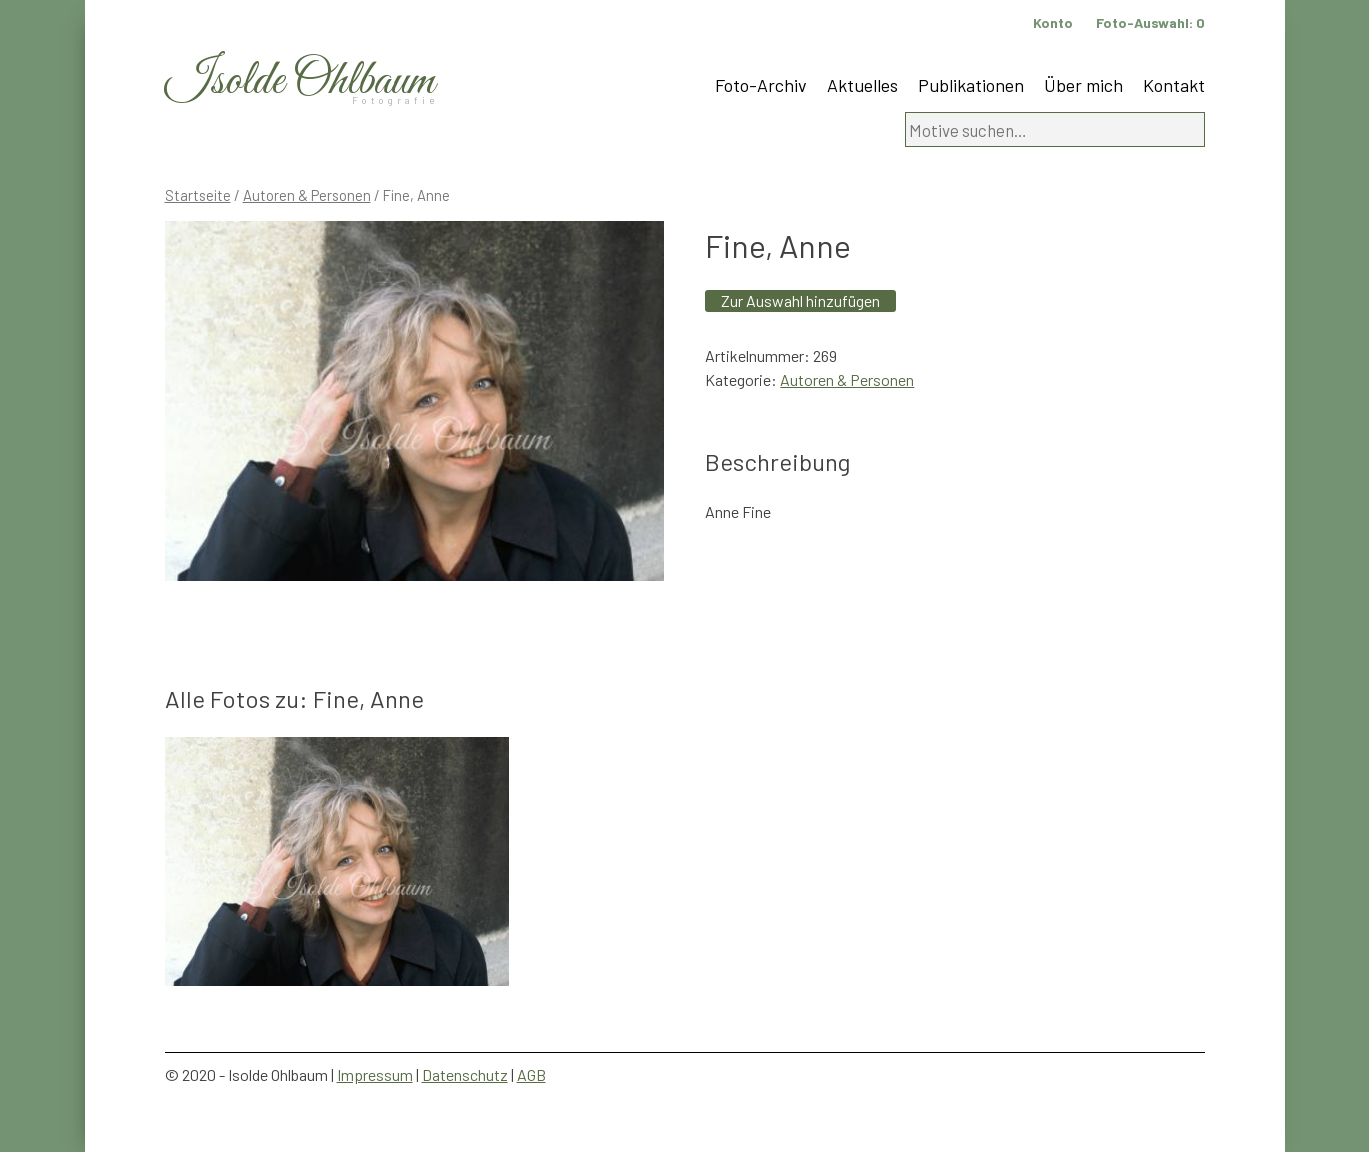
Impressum (375, 1074)
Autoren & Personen (307, 195)
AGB (531, 1074)
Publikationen (971, 85)
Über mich (1083, 85)
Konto (1053, 22)
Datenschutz (465, 1074)
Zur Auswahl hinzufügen (800, 300)
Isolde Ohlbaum (300, 81)
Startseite (198, 195)
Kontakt (1174, 85)
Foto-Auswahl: (1150, 22)
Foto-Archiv (761, 85)
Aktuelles (862, 85)
